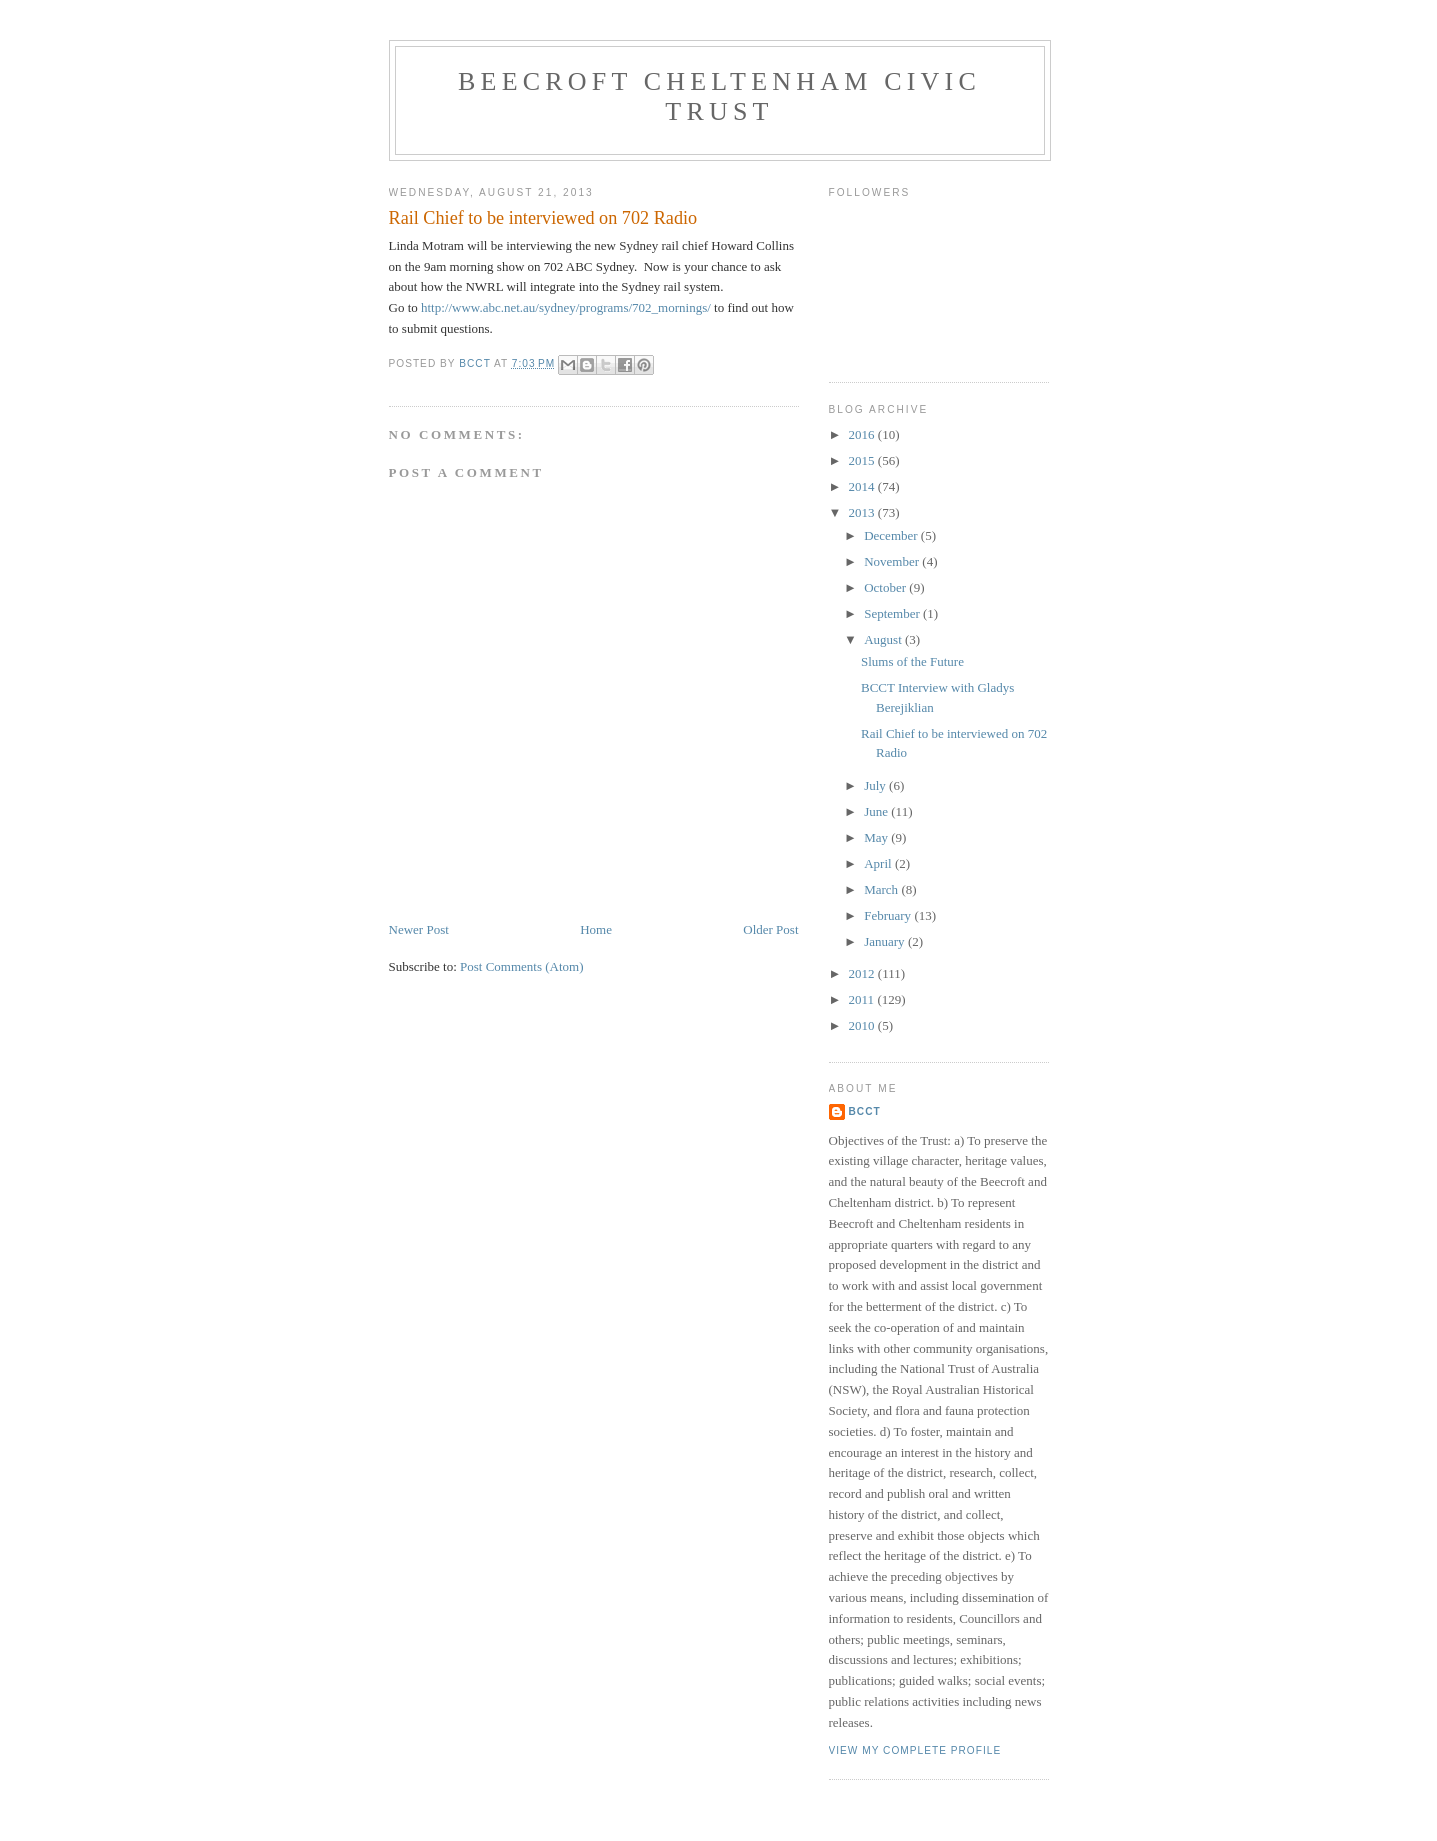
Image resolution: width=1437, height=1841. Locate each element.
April (879, 863)
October (886, 587)
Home (596, 929)
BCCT (865, 1111)
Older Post (770, 929)
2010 (863, 1025)
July (876, 785)
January (886, 941)
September (893, 613)
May (877, 837)
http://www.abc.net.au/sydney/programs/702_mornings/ (566, 307)
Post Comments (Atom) (522, 966)
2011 (863, 999)
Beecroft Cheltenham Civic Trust (719, 96)
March (882, 889)
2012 (863, 973)
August (884, 639)
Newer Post (419, 929)
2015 (863, 460)
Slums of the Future (912, 661)
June (877, 811)
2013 (863, 512)
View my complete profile (915, 1750)
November (893, 561)
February (889, 915)
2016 (863, 434)
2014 (863, 486)
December (892, 535)
